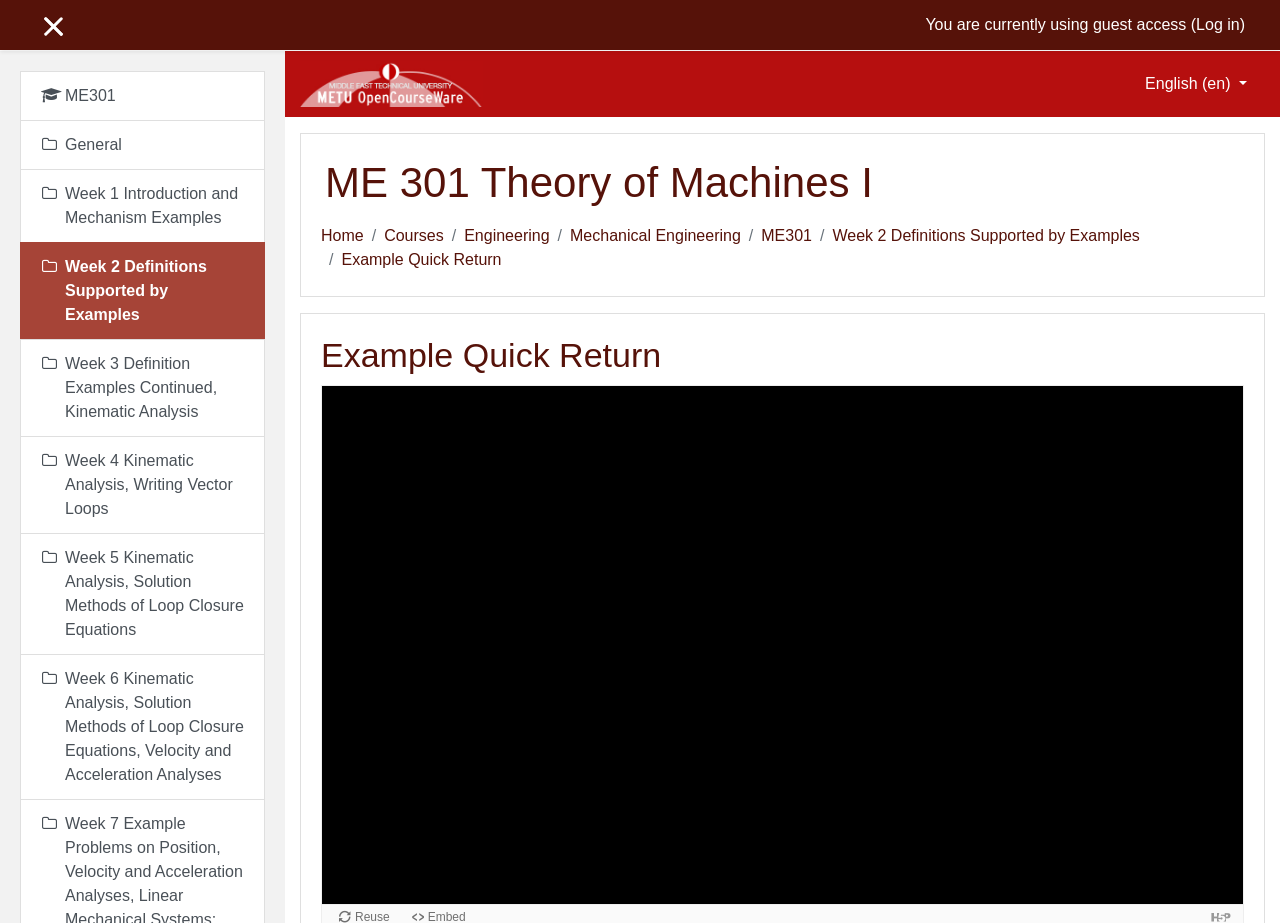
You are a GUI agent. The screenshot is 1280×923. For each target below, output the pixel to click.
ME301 (786, 235)
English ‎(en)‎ (1190, 83)
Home (342, 235)
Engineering (506, 235)
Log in (1218, 24)
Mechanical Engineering (655, 235)
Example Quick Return (421, 259)
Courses (414, 235)
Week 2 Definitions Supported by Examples (985, 235)
